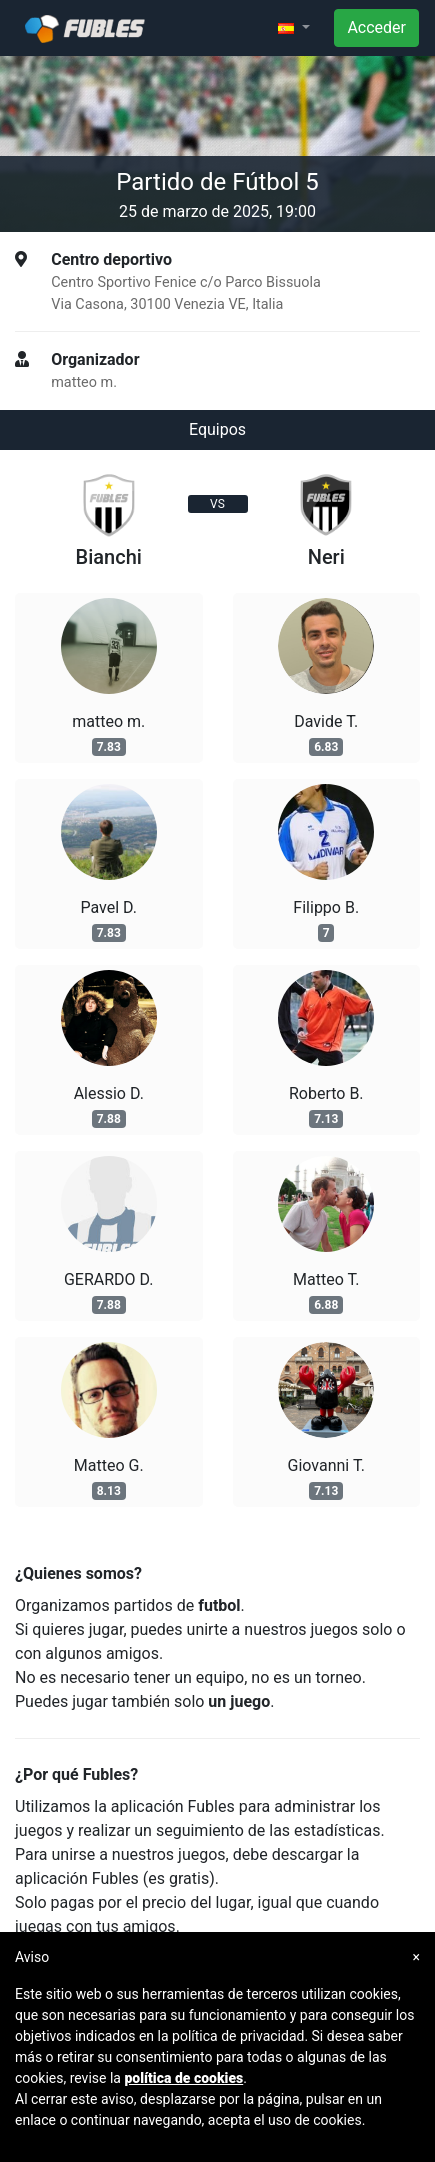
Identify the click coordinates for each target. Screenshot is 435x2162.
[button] (294, 28)
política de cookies (183, 2078)
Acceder (376, 27)
